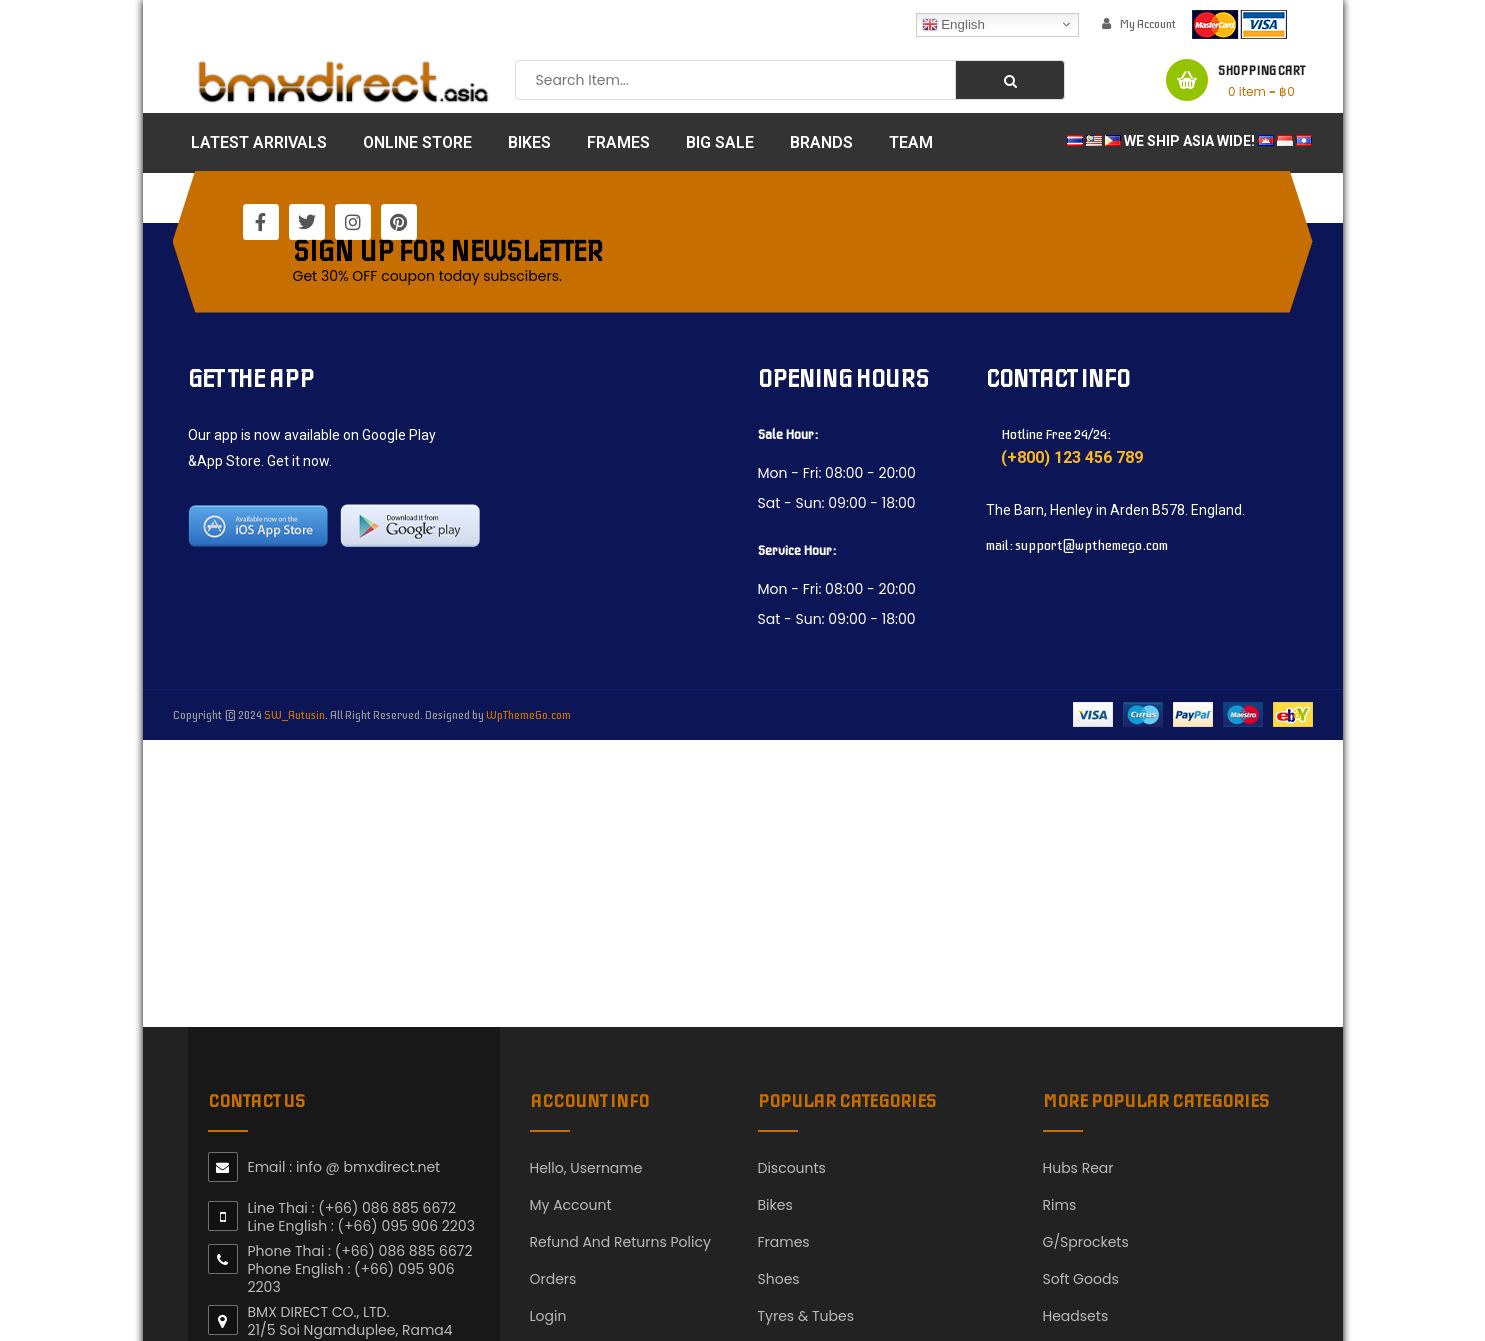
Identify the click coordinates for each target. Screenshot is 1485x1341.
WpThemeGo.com (528, 715)
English (953, 24)
